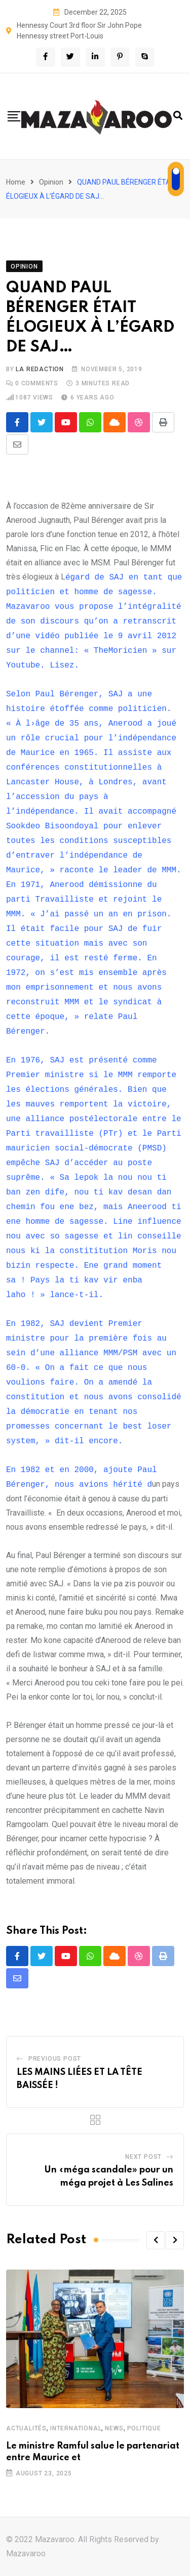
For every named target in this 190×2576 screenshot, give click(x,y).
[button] (155, 2240)
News (114, 2428)
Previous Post (54, 2058)
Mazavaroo (26, 2553)
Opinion (51, 182)
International (75, 2428)
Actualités (26, 2428)
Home (15, 182)
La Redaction (40, 369)
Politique (144, 2428)
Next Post (143, 2156)
